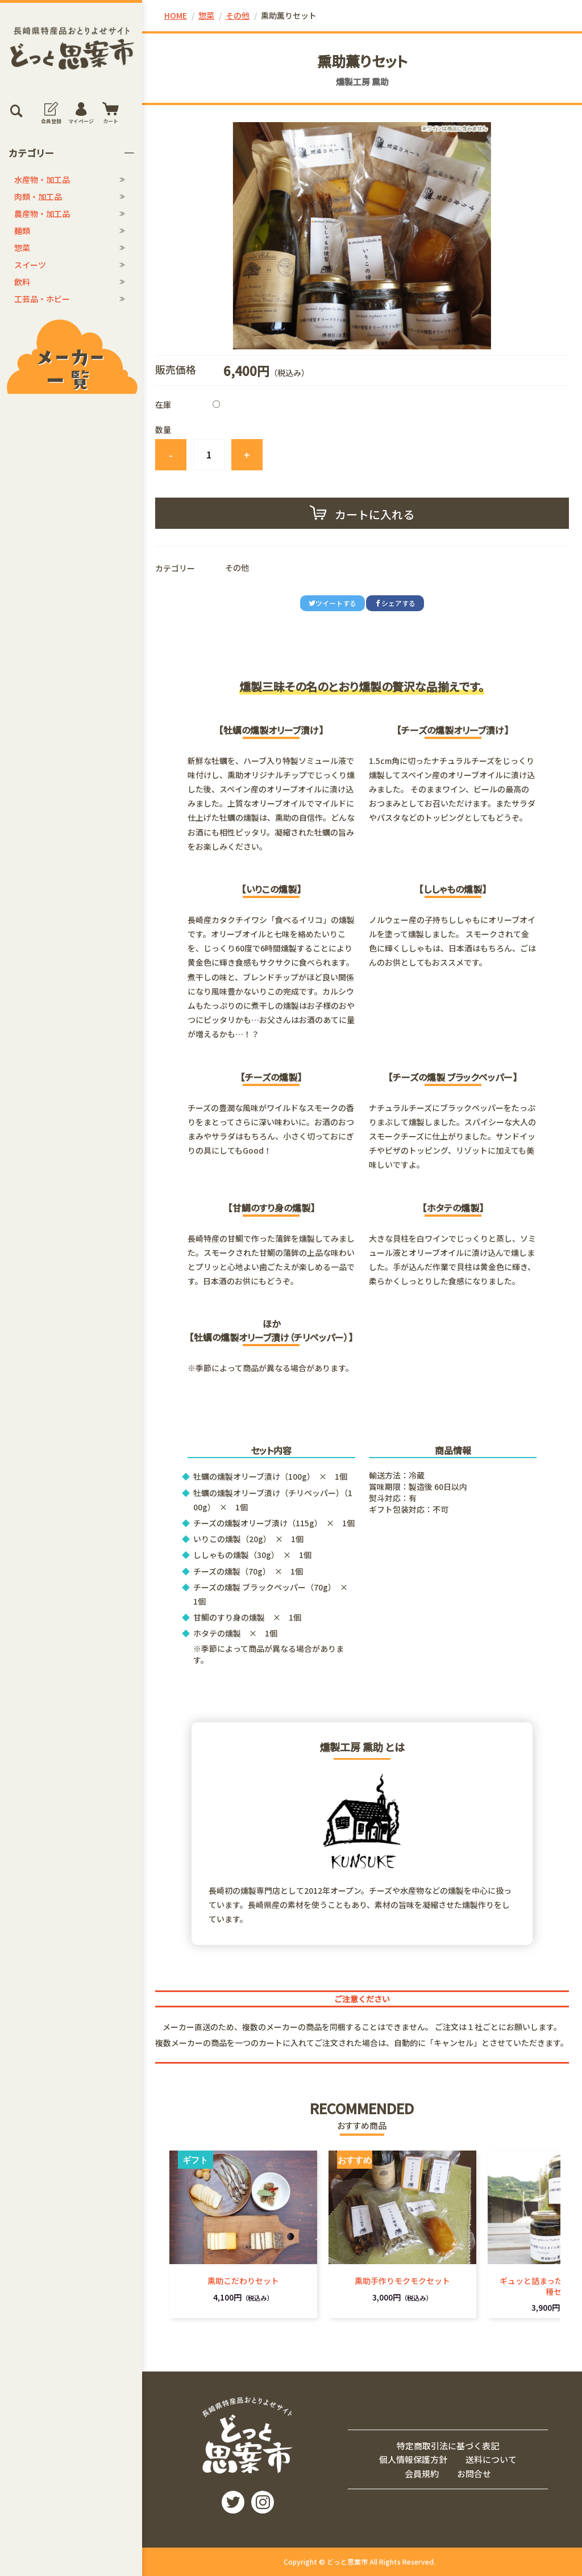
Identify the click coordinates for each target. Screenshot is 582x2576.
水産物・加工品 (42, 179)
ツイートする (332, 603)
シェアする (395, 603)
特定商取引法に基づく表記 (448, 2446)
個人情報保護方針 (413, 2459)
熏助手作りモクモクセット (402, 2280)
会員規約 (422, 2473)
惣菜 (22, 247)
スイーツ (30, 264)
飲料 (22, 281)
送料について (491, 2459)
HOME (175, 15)
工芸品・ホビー (42, 298)
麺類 (22, 230)
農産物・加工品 (42, 213)
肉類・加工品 (38, 196)
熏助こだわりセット (243, 2280)
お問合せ (474, 2473)
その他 (238, 15)
